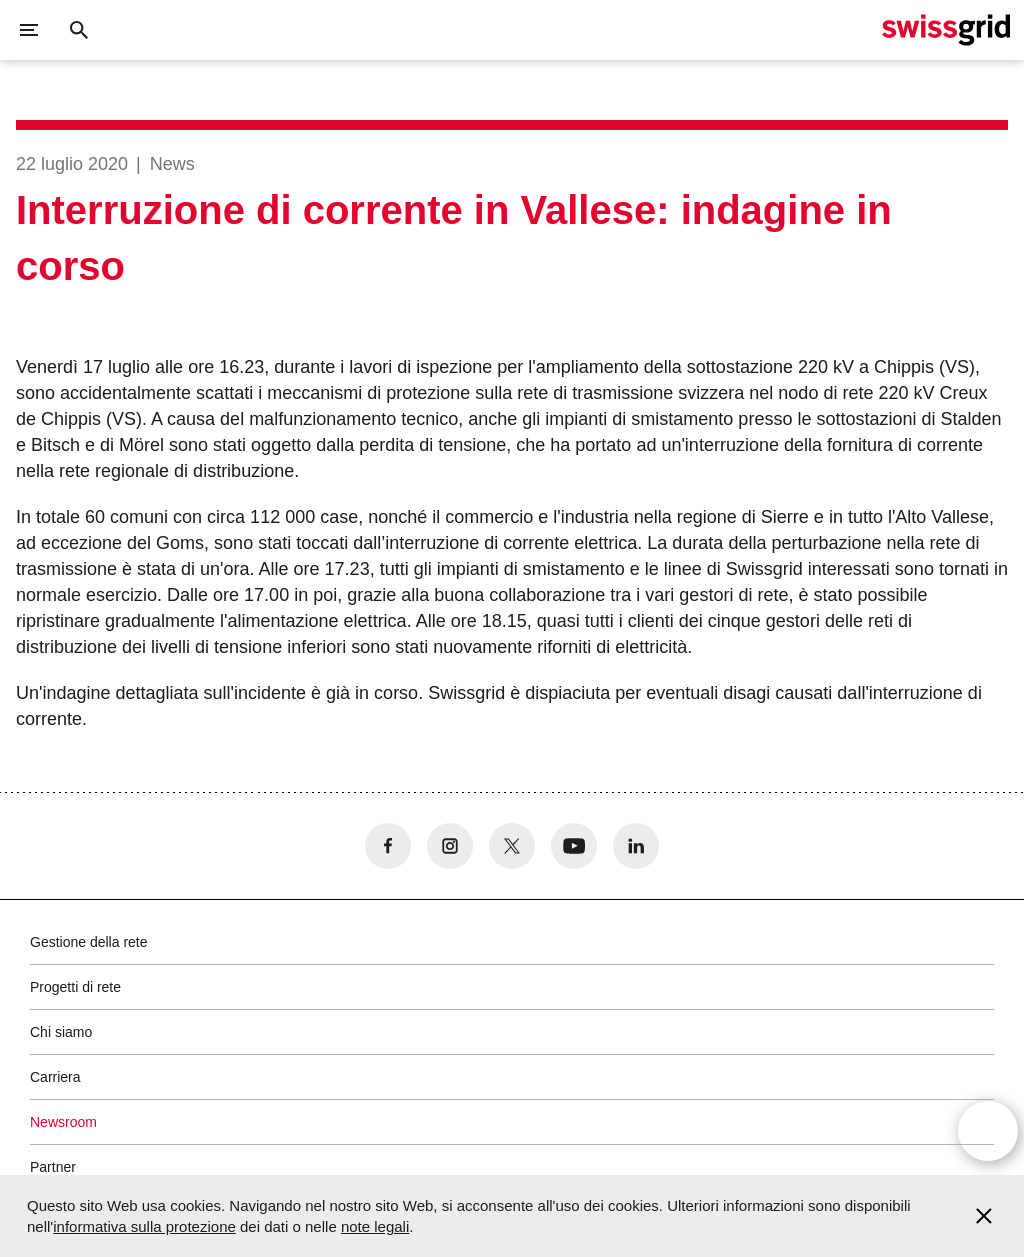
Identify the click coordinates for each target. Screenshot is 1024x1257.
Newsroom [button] (63, 1122)
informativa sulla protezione (144, 1226)
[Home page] (946, 30)
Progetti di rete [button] (75, 987)
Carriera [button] (55, 1077)
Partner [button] (53, 1167)
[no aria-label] (388, 846)
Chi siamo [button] (61, 1032)
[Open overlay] (988, 1131)
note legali (375, 1226)
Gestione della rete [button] (89, 942)
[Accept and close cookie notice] (984, 1216)
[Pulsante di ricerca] (79, 30)
